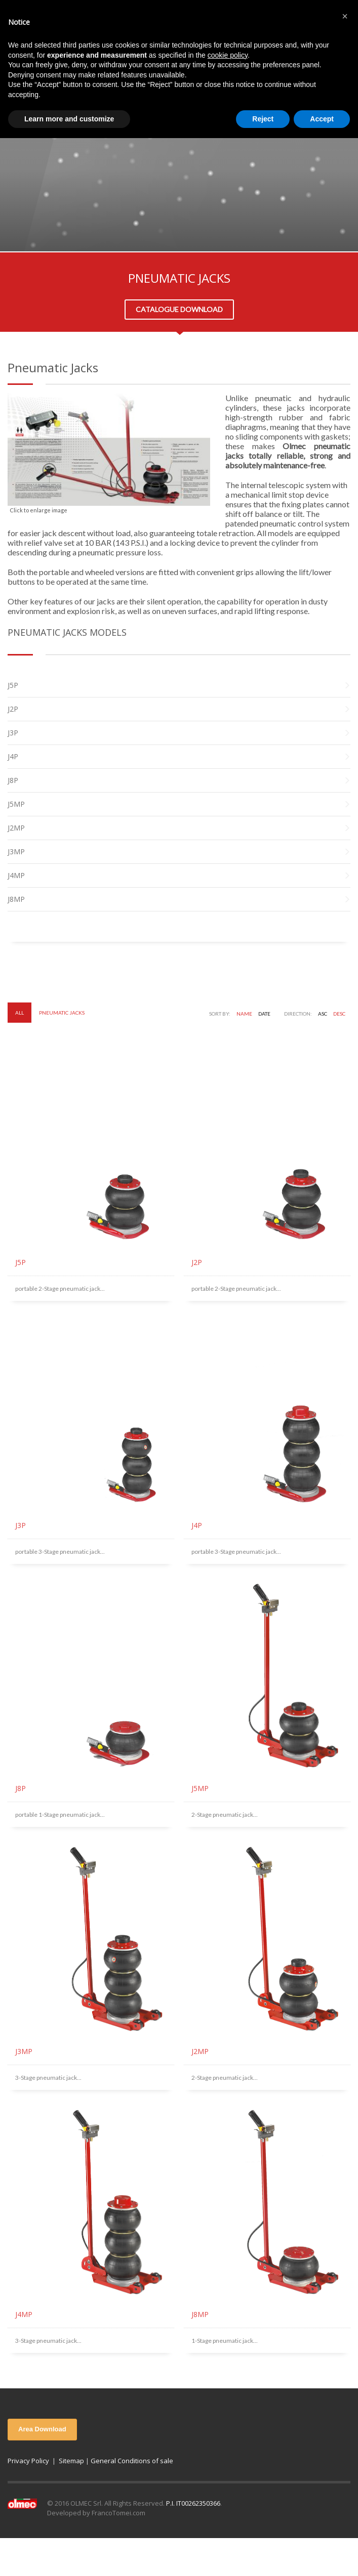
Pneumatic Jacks (62, 1013)
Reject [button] (262, 119)
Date (264, 1014)
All (19, 1013)
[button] (345, 16)
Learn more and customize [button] (69, 119)
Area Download (42, 2429)
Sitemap (71, 2460)
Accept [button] (322, 119)
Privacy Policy (28, 2460)
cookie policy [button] (228, 55)
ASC (322, 1014)
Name (244, 1014)
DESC (339, 1014)
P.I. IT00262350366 (193, 2503)
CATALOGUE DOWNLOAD (179, 309)
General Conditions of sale (132, 2460)
